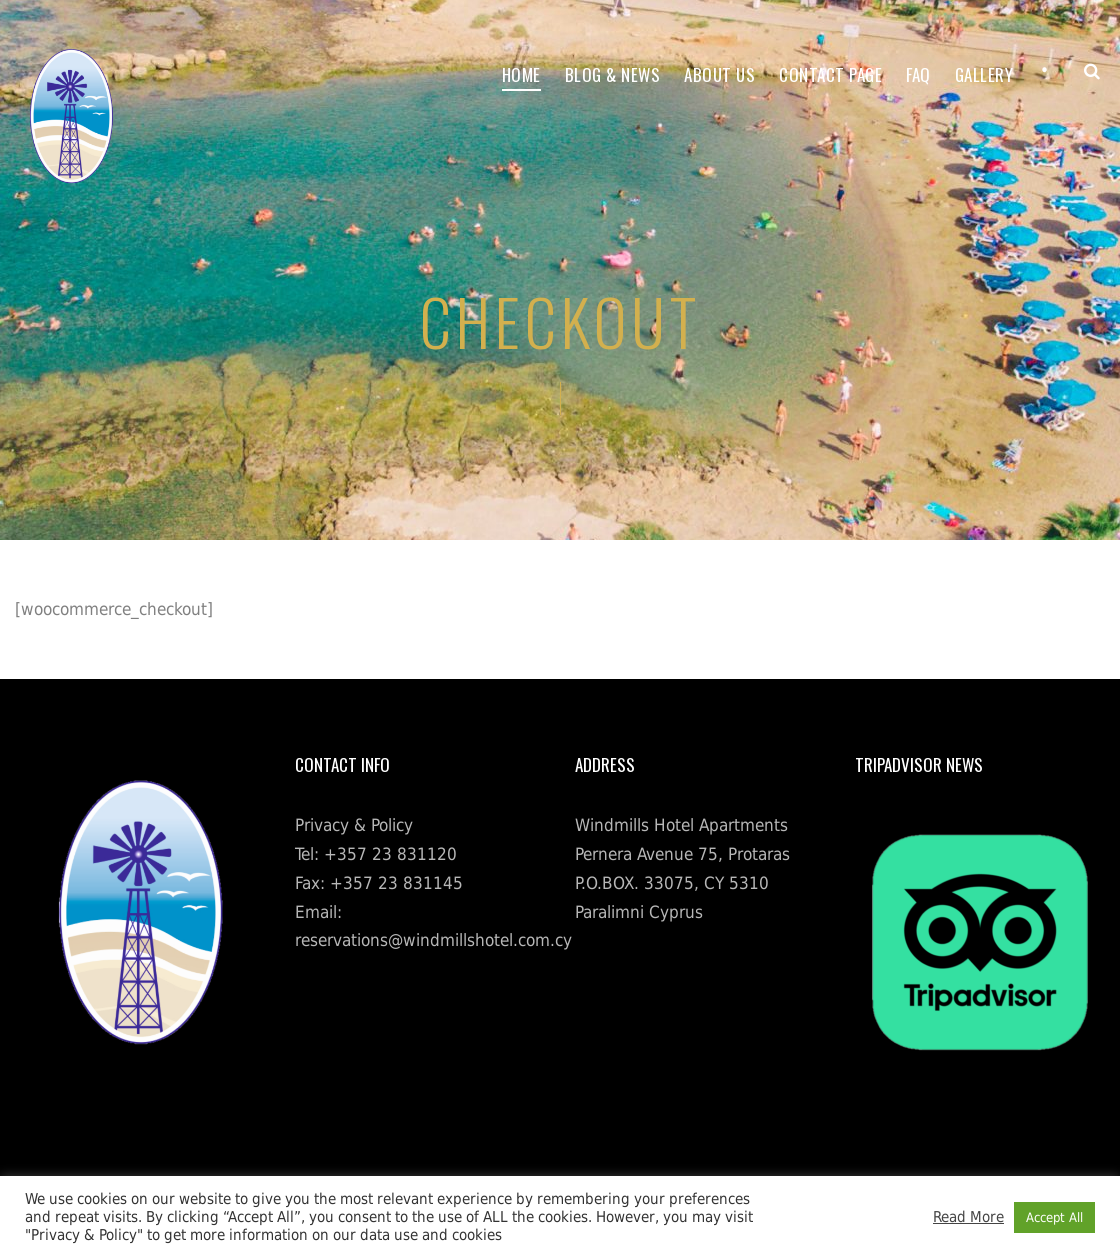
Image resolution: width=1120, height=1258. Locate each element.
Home (521, 74)
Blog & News (613, 74)
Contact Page (830, 74)
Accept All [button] (1054, 1217)
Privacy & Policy (354, 825)
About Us (719, 74)
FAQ (918, 74)
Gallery (984, 74)
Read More (968, 1216)
